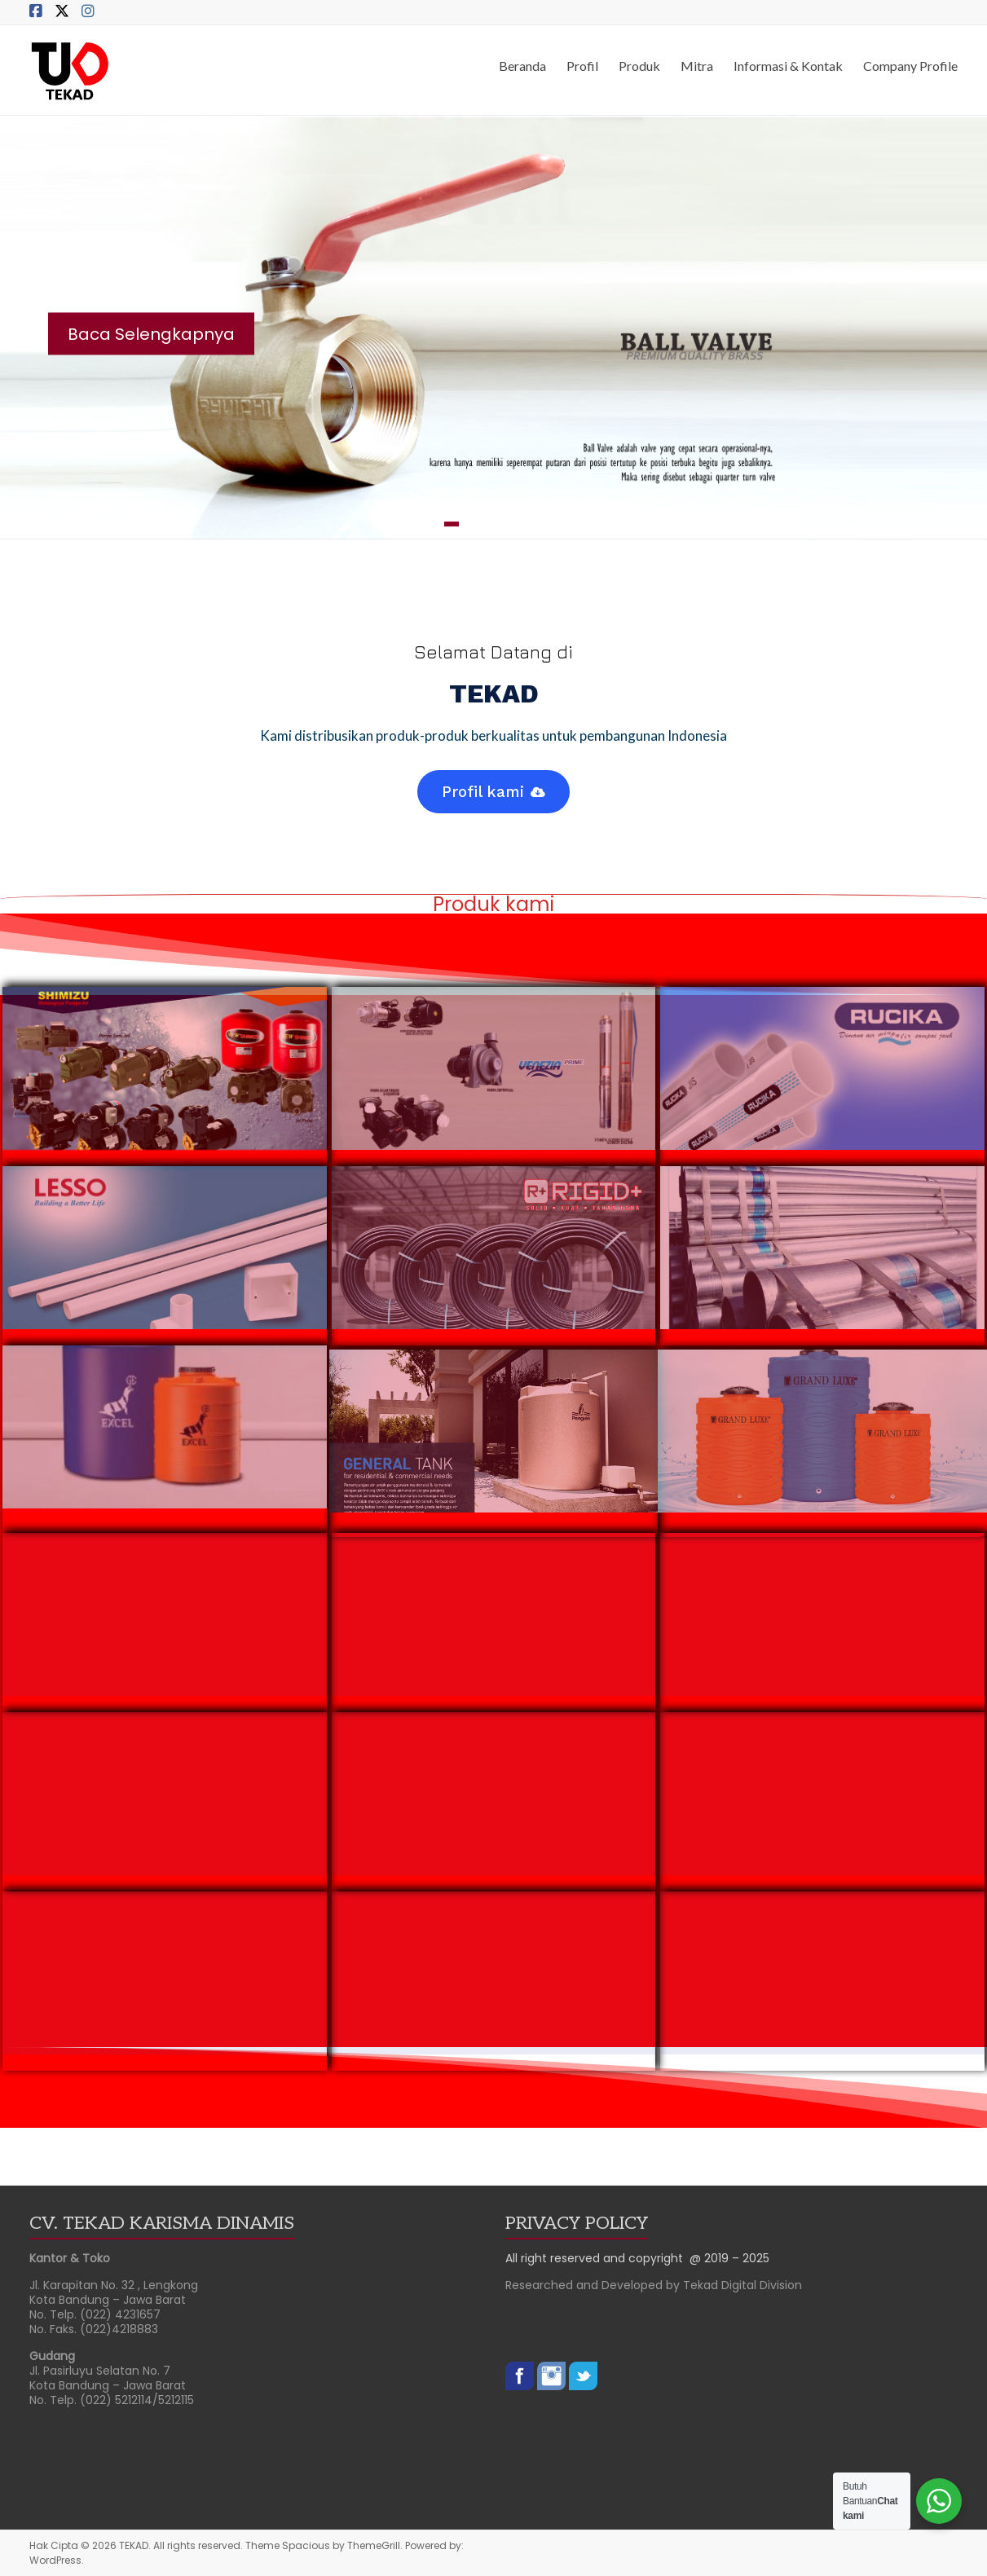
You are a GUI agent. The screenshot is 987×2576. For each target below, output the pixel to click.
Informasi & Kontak (788, 65)
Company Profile (910, 65)
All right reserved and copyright (597, 2258)
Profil (582, 65)
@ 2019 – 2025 (729, 2258)
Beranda (522, 65)
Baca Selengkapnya (151, 333)
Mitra (697, 65)
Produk (639, 65)
